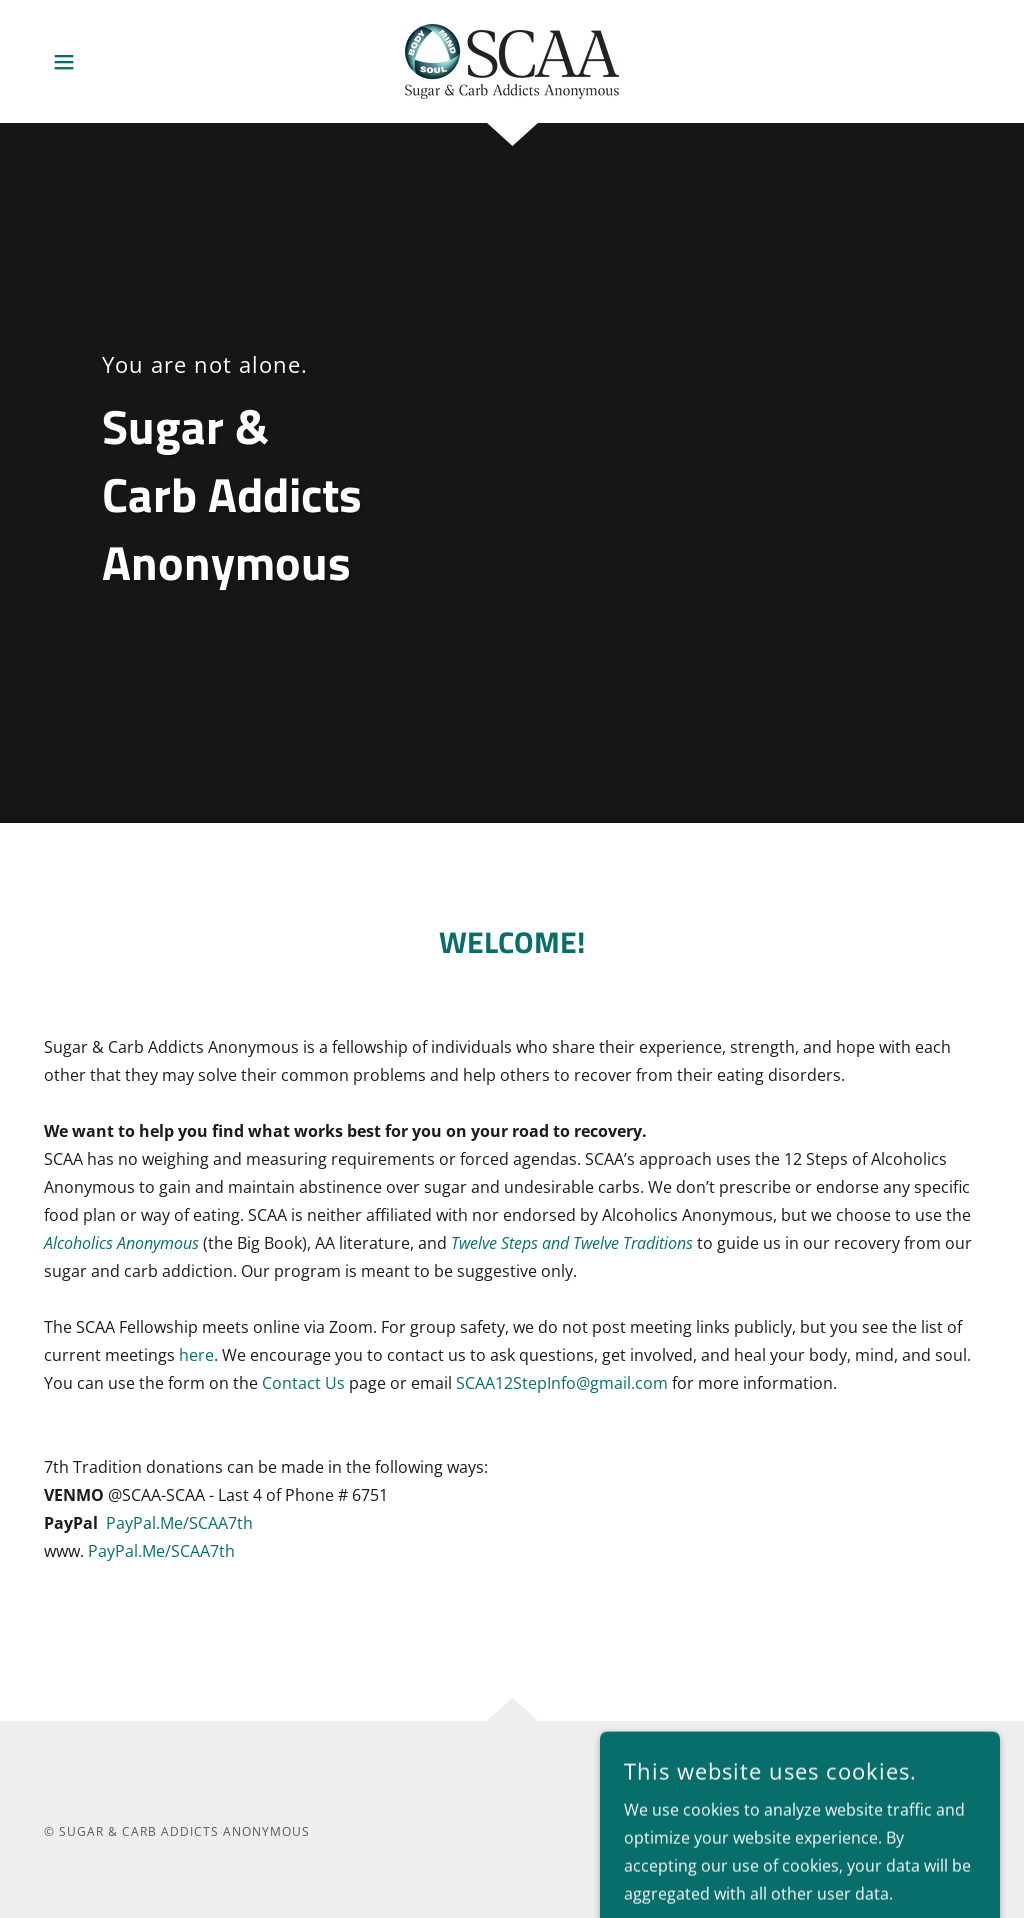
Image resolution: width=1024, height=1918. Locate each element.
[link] (512, 60)
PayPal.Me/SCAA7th (179, 1523)
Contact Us (303, 1383)
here (196, 1355)
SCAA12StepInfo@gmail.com (562, 1383)
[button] (64, 62)
